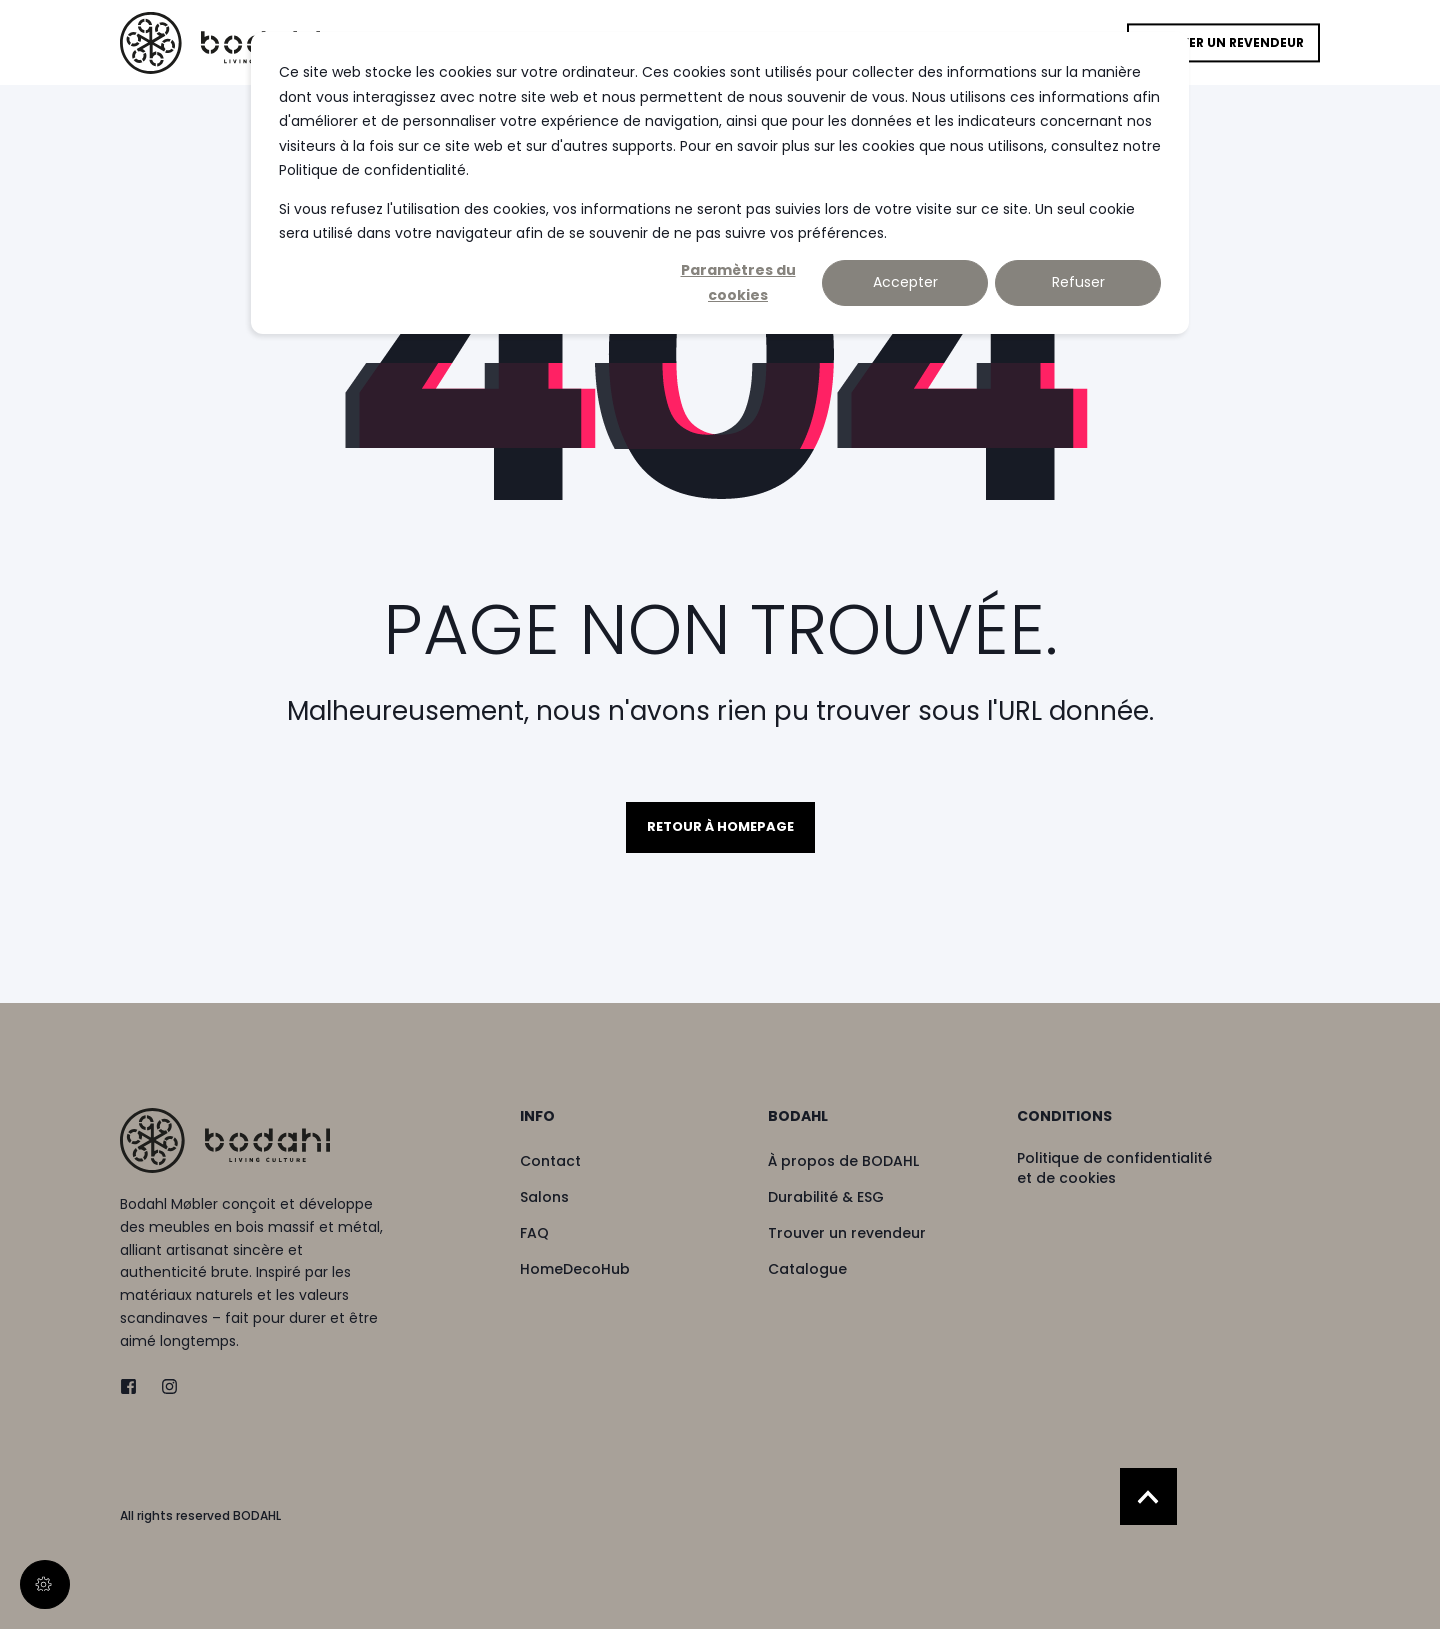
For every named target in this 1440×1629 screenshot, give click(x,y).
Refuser (1078, 282)
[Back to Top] (1148, 1496)
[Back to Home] (220, 42)
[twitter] (134, 1386)
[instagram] (163, 1386)
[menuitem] (631, 1126)
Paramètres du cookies (738, 282)
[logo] (225, 1140)
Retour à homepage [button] (720, 826)
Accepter (905, 282)
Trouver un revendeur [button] (1223, 42)
